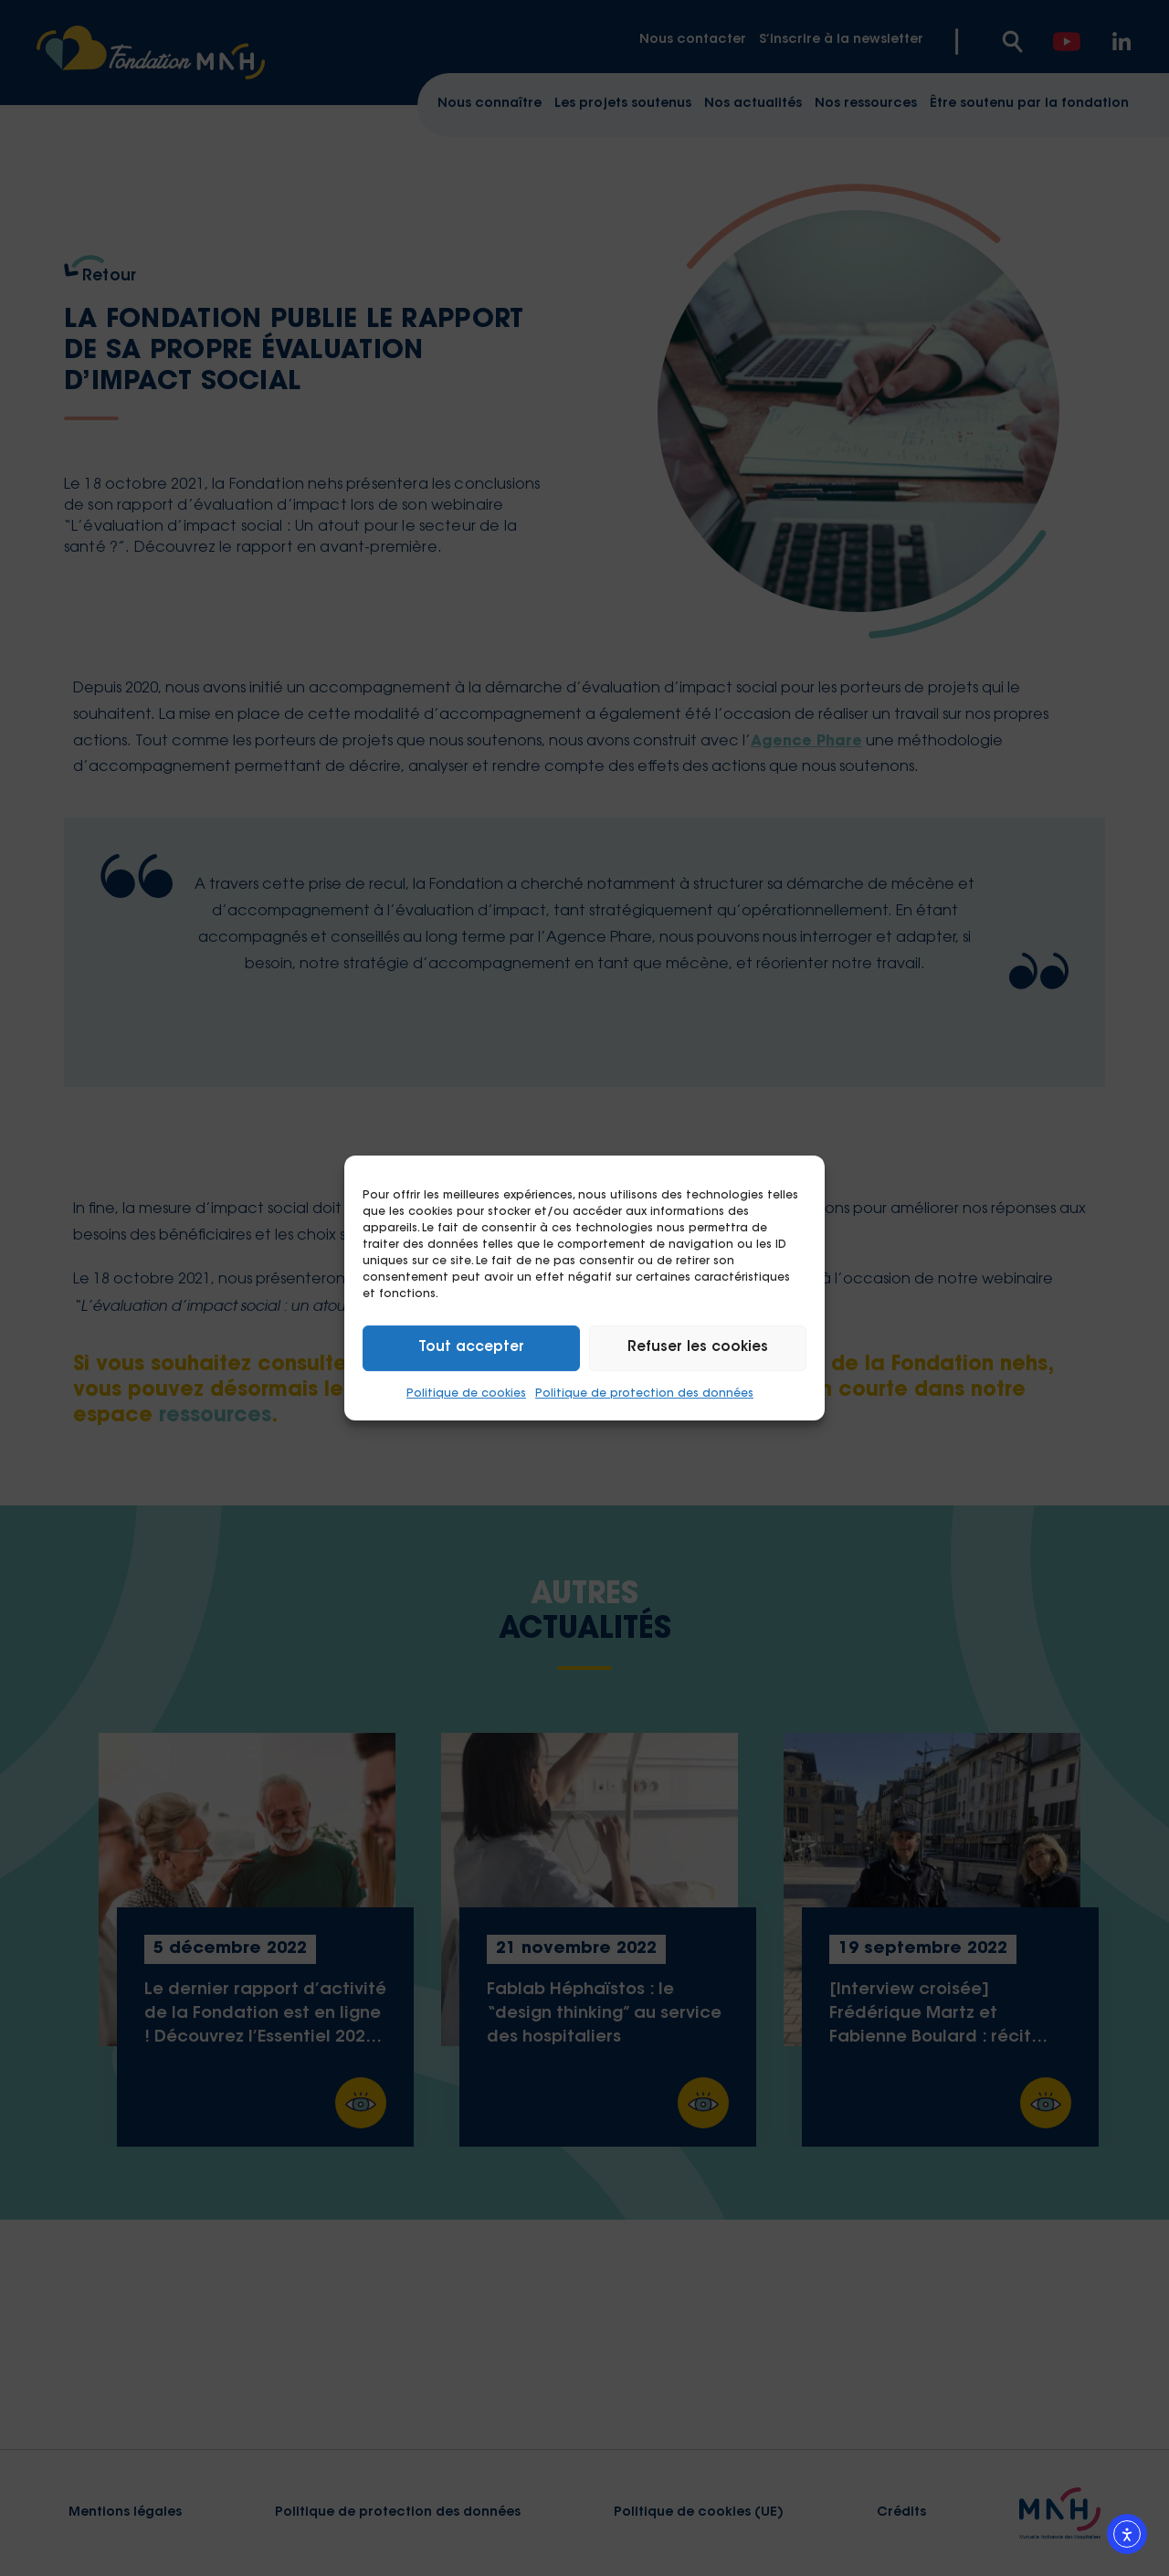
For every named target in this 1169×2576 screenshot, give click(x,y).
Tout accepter (471, 1348)
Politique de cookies (466, 1393)
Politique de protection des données (644, 1393)
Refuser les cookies (697, 1348)
